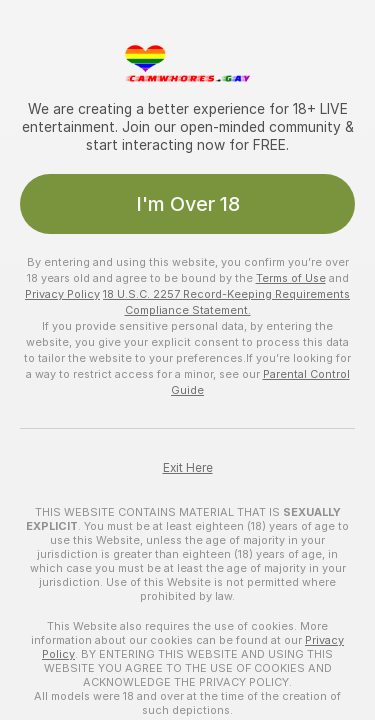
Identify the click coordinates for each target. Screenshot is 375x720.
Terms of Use (291, 278)
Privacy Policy (62, 294)
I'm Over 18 (188, 204)
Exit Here (188, 468)
